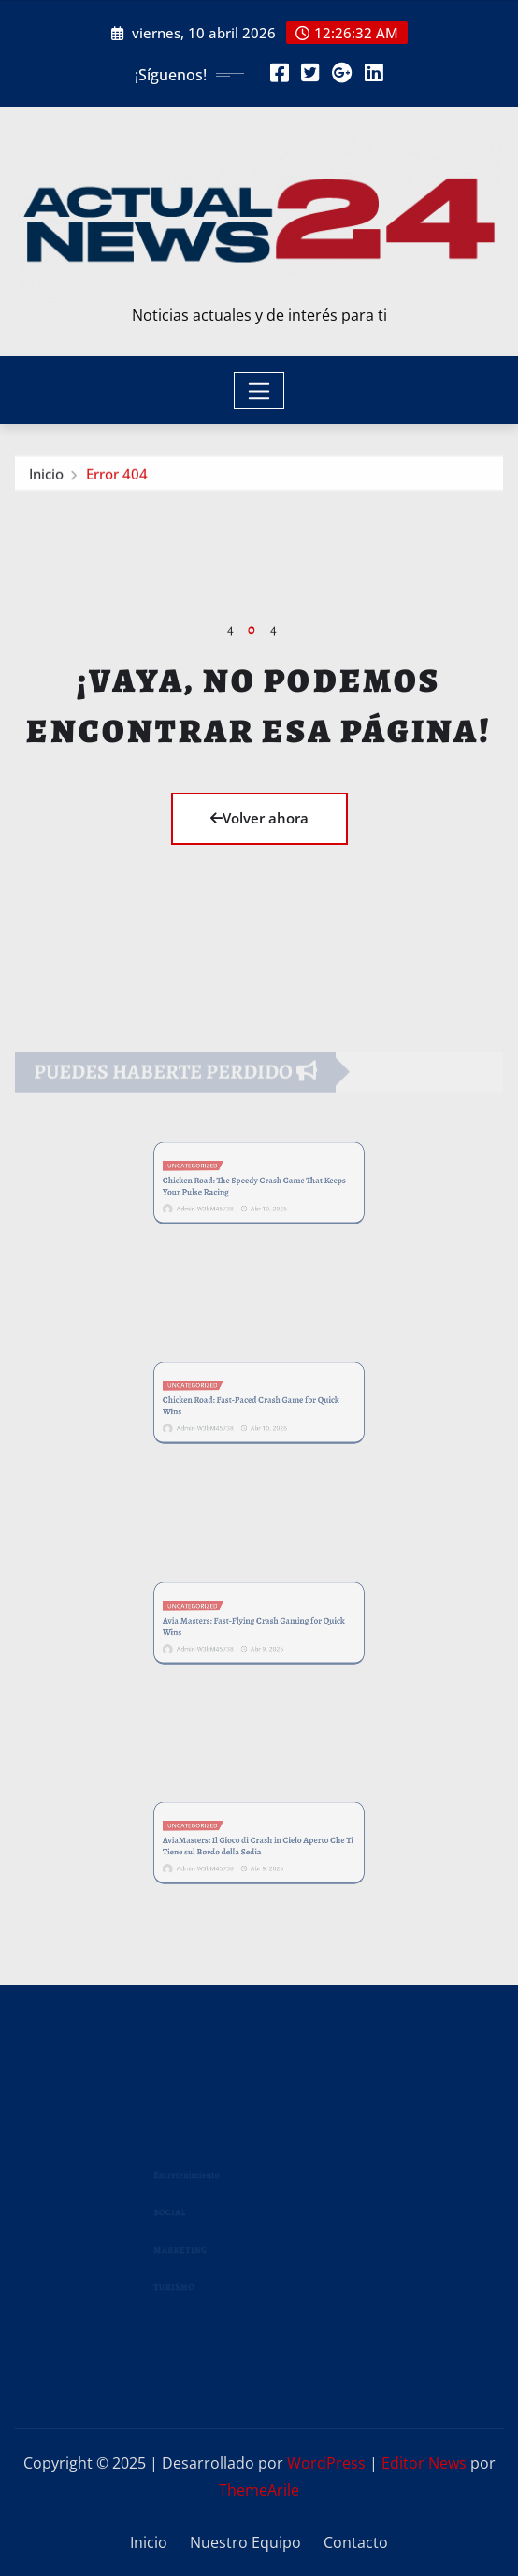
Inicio (46, 477)
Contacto (356, 2542)
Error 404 (117, 477)
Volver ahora (259, 818)
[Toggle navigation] (259, 390)
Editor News (424, 2463)
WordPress (326, 2463)
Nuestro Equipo (245, 2542)
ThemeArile (259, 2490)
